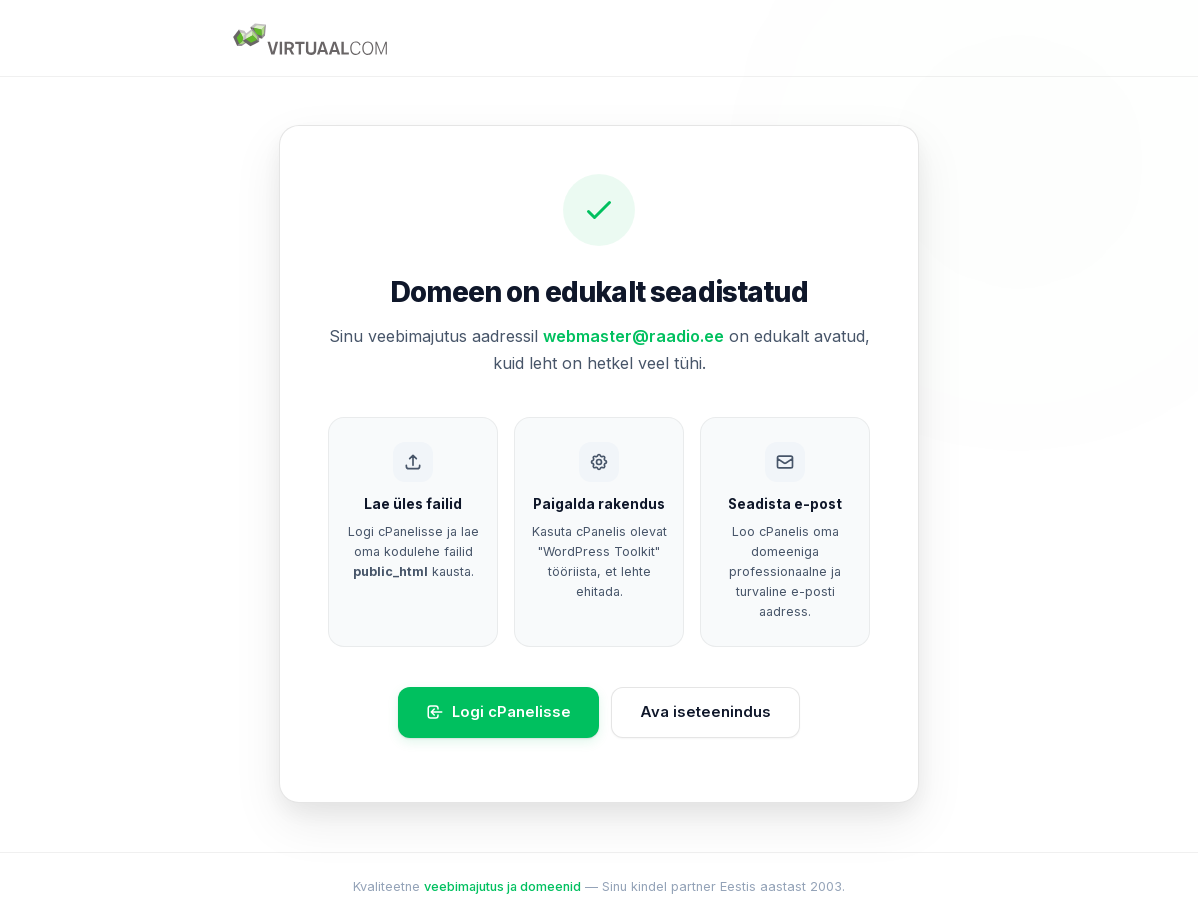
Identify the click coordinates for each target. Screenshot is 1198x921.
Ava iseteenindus (705, 712)
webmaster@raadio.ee (633, 336)
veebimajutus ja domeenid (502, 886)
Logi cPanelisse (498, 712)
